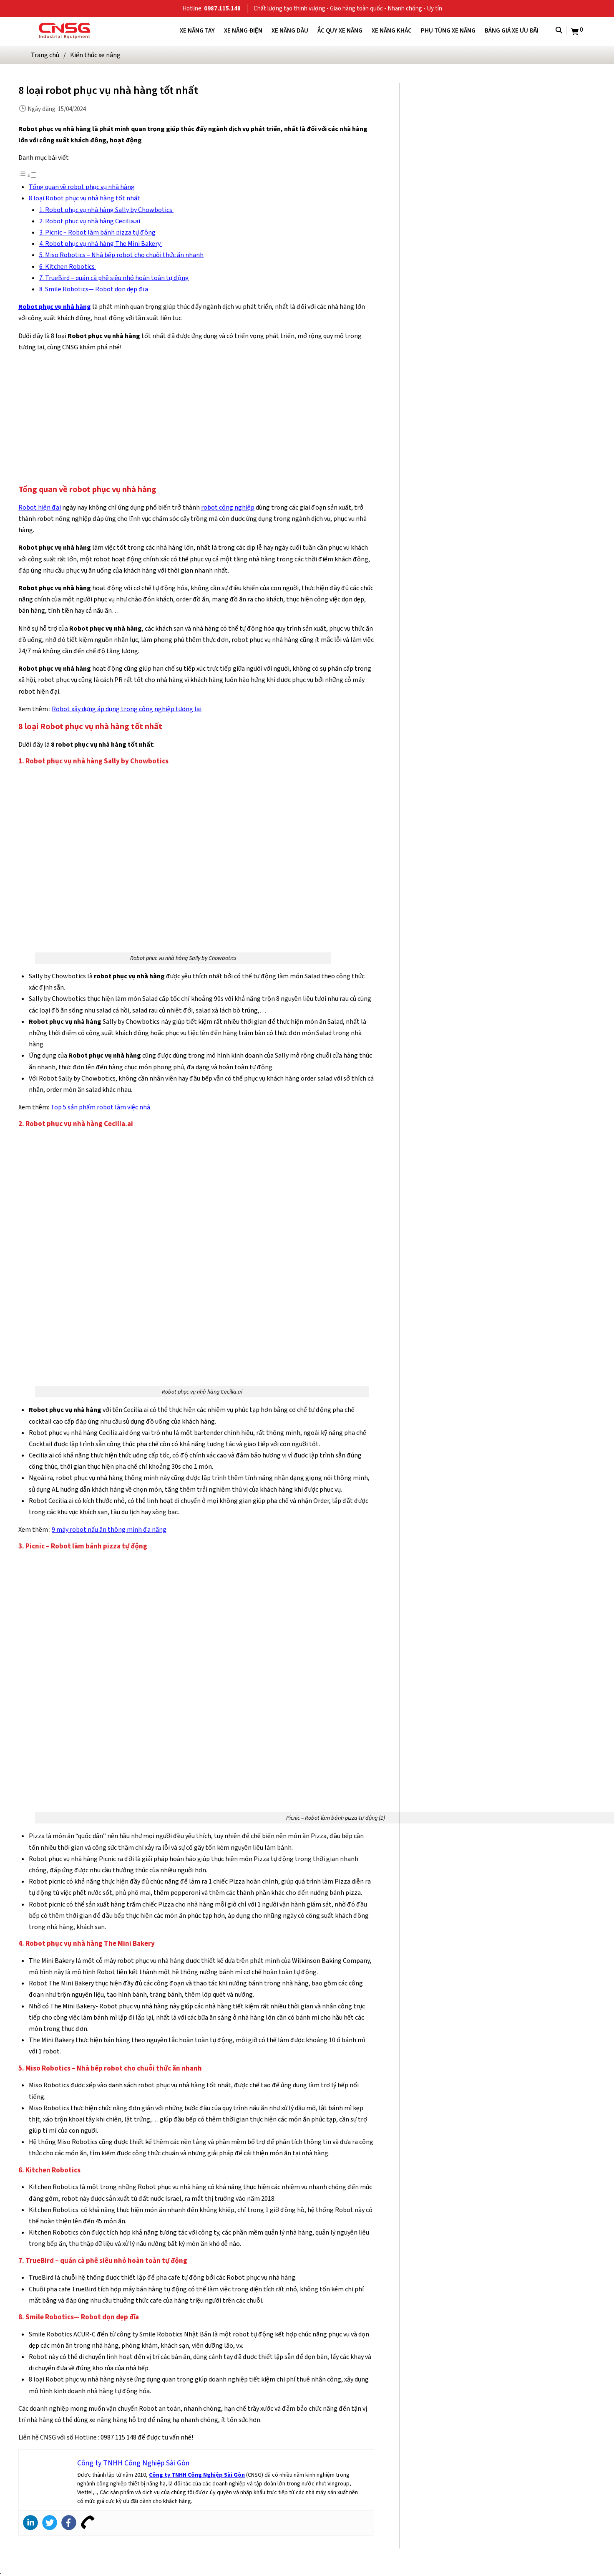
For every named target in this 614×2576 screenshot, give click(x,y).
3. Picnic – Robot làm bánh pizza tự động (97, 232)
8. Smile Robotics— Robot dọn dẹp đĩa (93, 289)
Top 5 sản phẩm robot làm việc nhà (100, 1107)
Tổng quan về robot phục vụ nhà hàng (82, 186)
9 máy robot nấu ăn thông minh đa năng (109, 1529)
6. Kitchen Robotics (67, 266)
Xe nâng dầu (290, 30)
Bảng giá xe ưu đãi (512, 30)
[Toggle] (33, 175)
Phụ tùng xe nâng (448, 30)
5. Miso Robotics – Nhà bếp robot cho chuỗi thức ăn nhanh (121, 254)
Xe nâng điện (243, 30)
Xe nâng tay (197, 30)
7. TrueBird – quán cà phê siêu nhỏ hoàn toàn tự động (114, 277)
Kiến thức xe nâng (95, 55)
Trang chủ (45, 55)
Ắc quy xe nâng (339, 30)
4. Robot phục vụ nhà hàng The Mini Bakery (100, 243)
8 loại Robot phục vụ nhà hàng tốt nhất (85, 198)
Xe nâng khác (392, 30)
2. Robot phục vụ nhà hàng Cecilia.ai (90, 221)
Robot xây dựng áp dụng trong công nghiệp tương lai (126, 709)
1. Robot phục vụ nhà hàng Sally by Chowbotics (106, 209)
